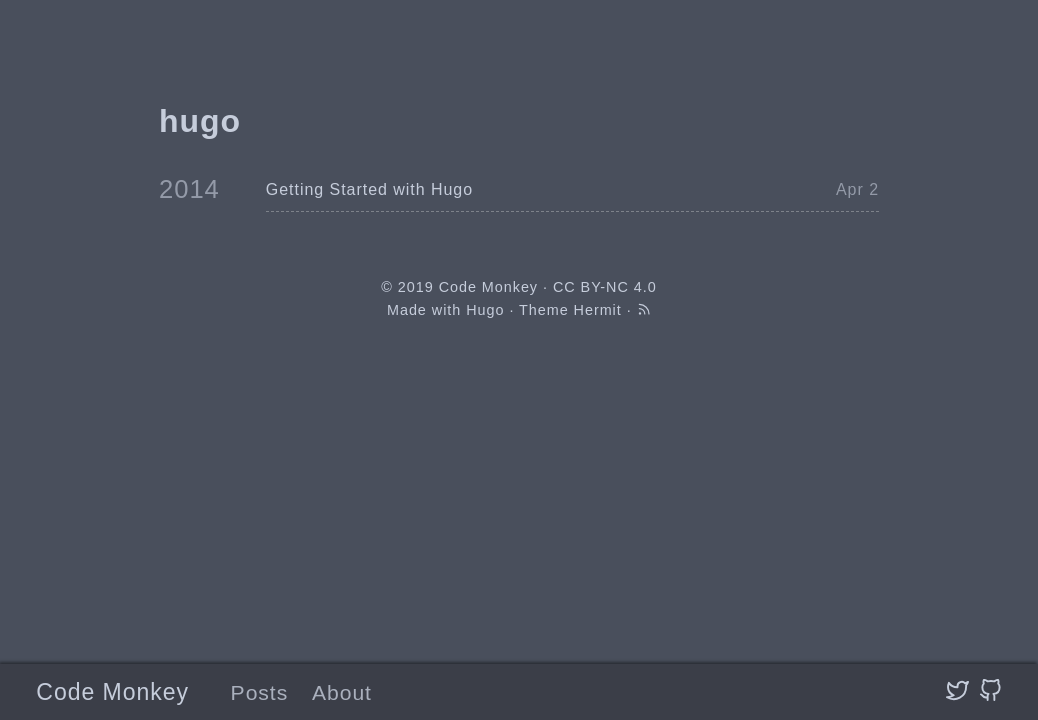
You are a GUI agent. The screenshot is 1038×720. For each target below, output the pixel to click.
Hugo (485, 310)
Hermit (598, 310)
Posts (260, 692)
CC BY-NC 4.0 (605, 287)
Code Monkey (112, 692)
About (342, 692)
